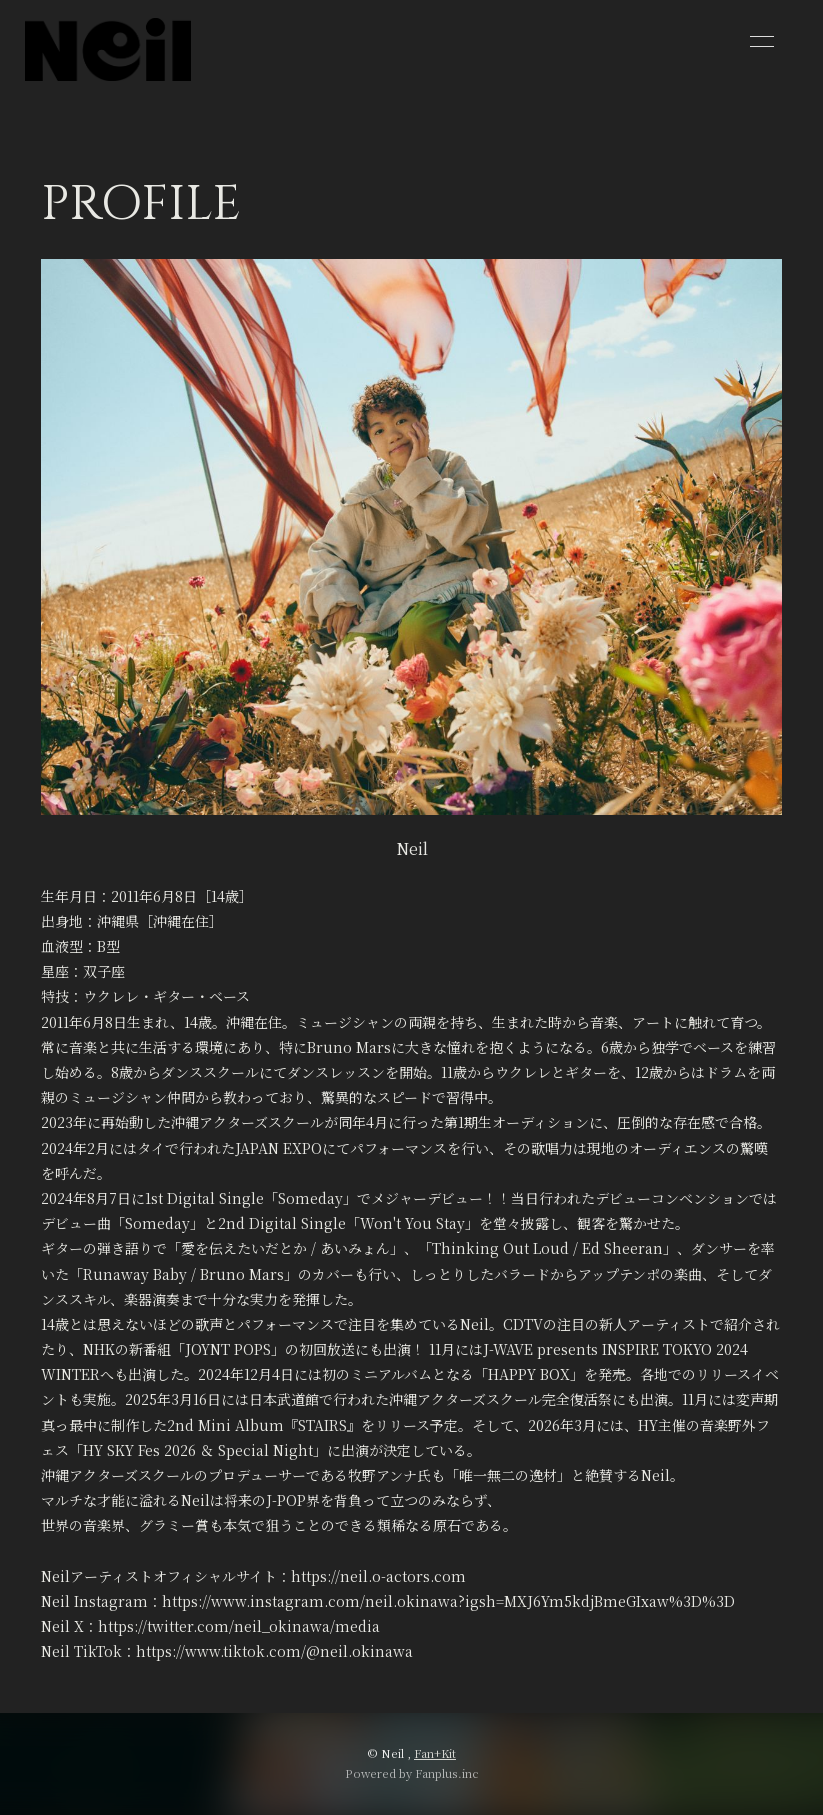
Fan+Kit (435, 1753)
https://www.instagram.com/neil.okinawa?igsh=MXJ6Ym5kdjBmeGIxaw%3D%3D (448, 1601)
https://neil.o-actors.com (378, 1576)
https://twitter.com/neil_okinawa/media (239, 1626)
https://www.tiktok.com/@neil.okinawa (274, 1651)
